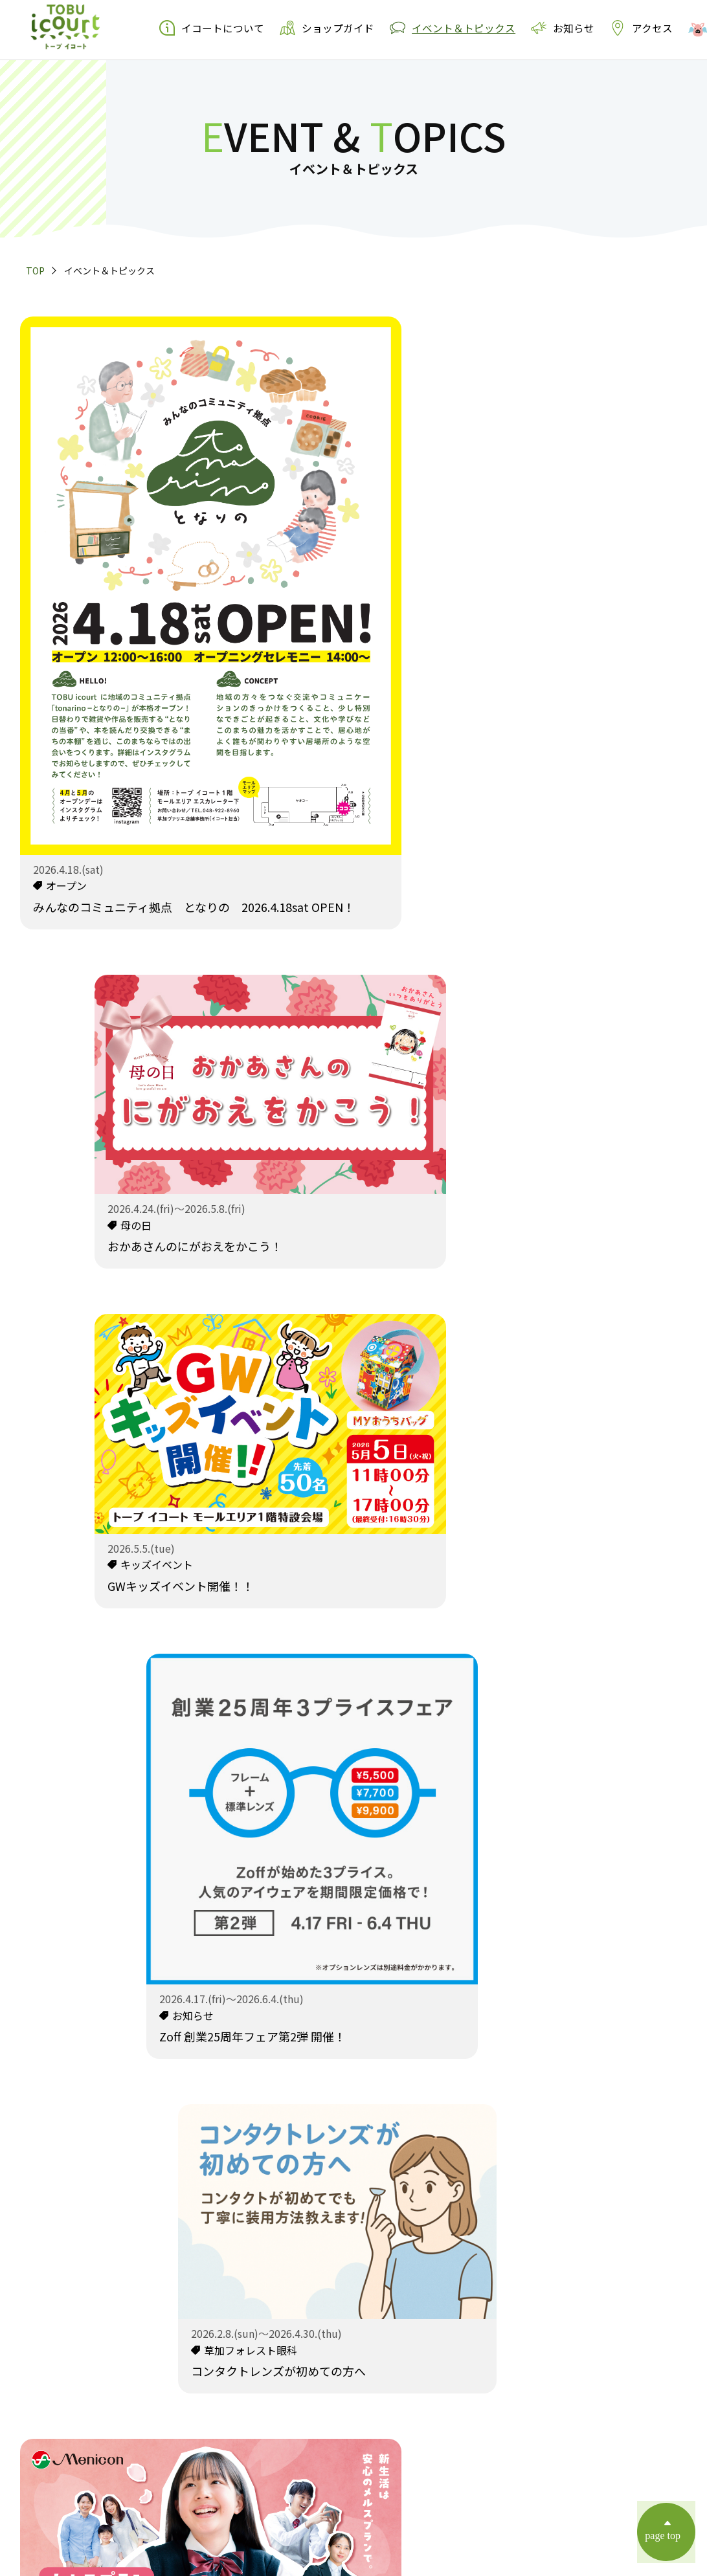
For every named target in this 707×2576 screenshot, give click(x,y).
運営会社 (419, 2454)
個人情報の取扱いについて (323, 2454)
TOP (35, 270)
